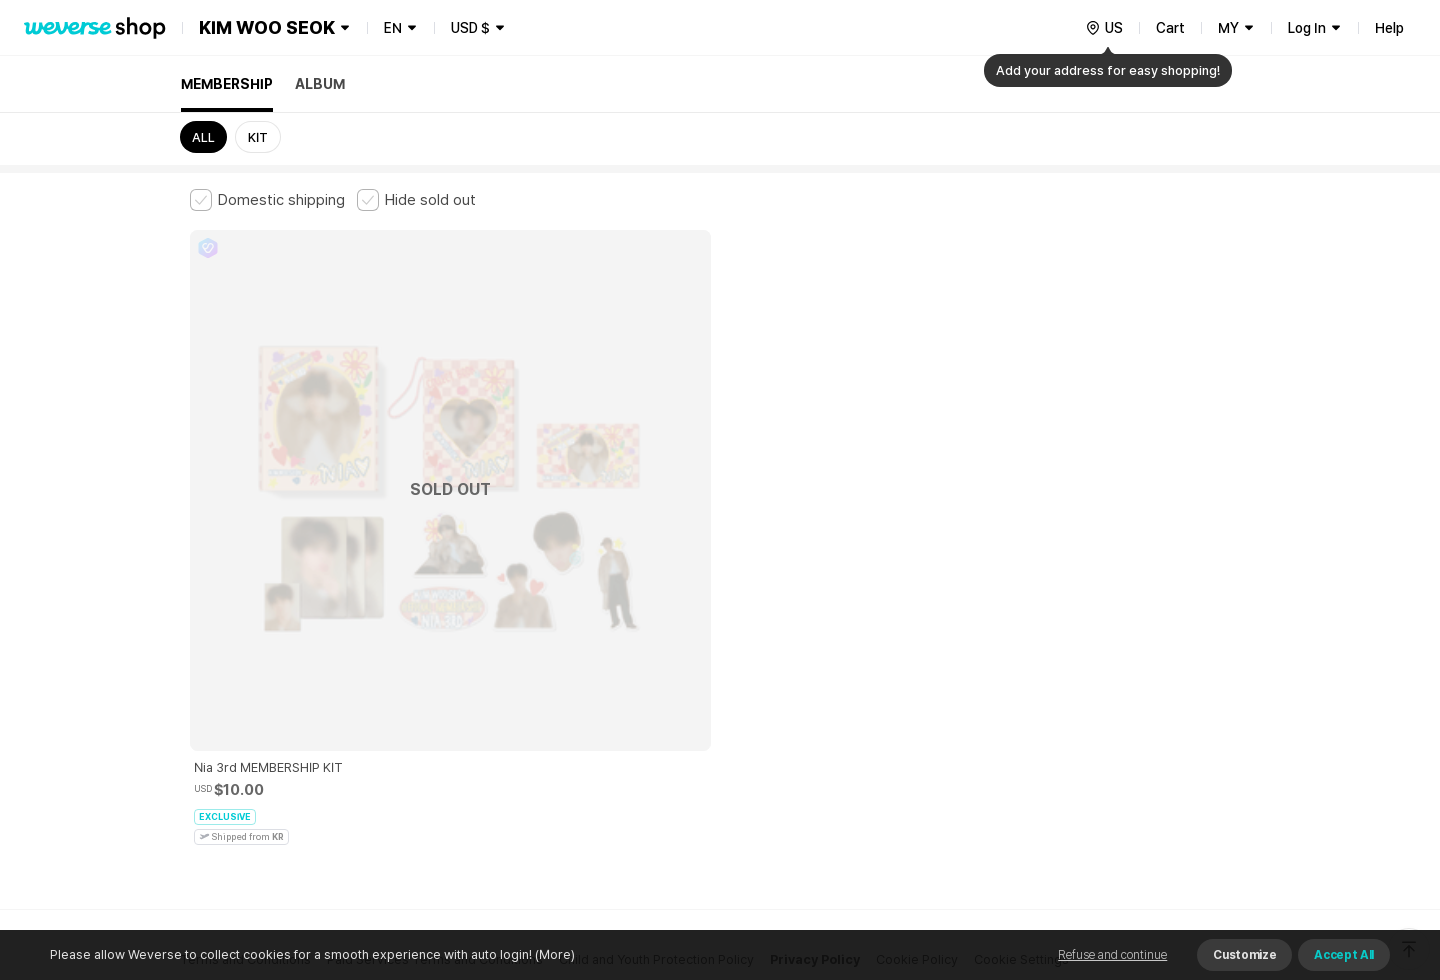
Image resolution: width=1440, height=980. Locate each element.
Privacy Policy (815, 645)
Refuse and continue (1112, 955)
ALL (203, 137)
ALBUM (320, 84)
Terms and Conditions (245, 645)
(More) (553, 954)
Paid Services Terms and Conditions (435, 645)
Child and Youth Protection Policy (656, 645)
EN (393, 28)
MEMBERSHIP (227, 84)
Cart (1170, 28)
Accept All (1344, 955)
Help (1389, 28)
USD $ (470, 28)
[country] (1104, 28)
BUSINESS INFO (527, 733)
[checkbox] (267, 200)
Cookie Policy (917, 645)
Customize (1244, 955)
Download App (1199, 851)
